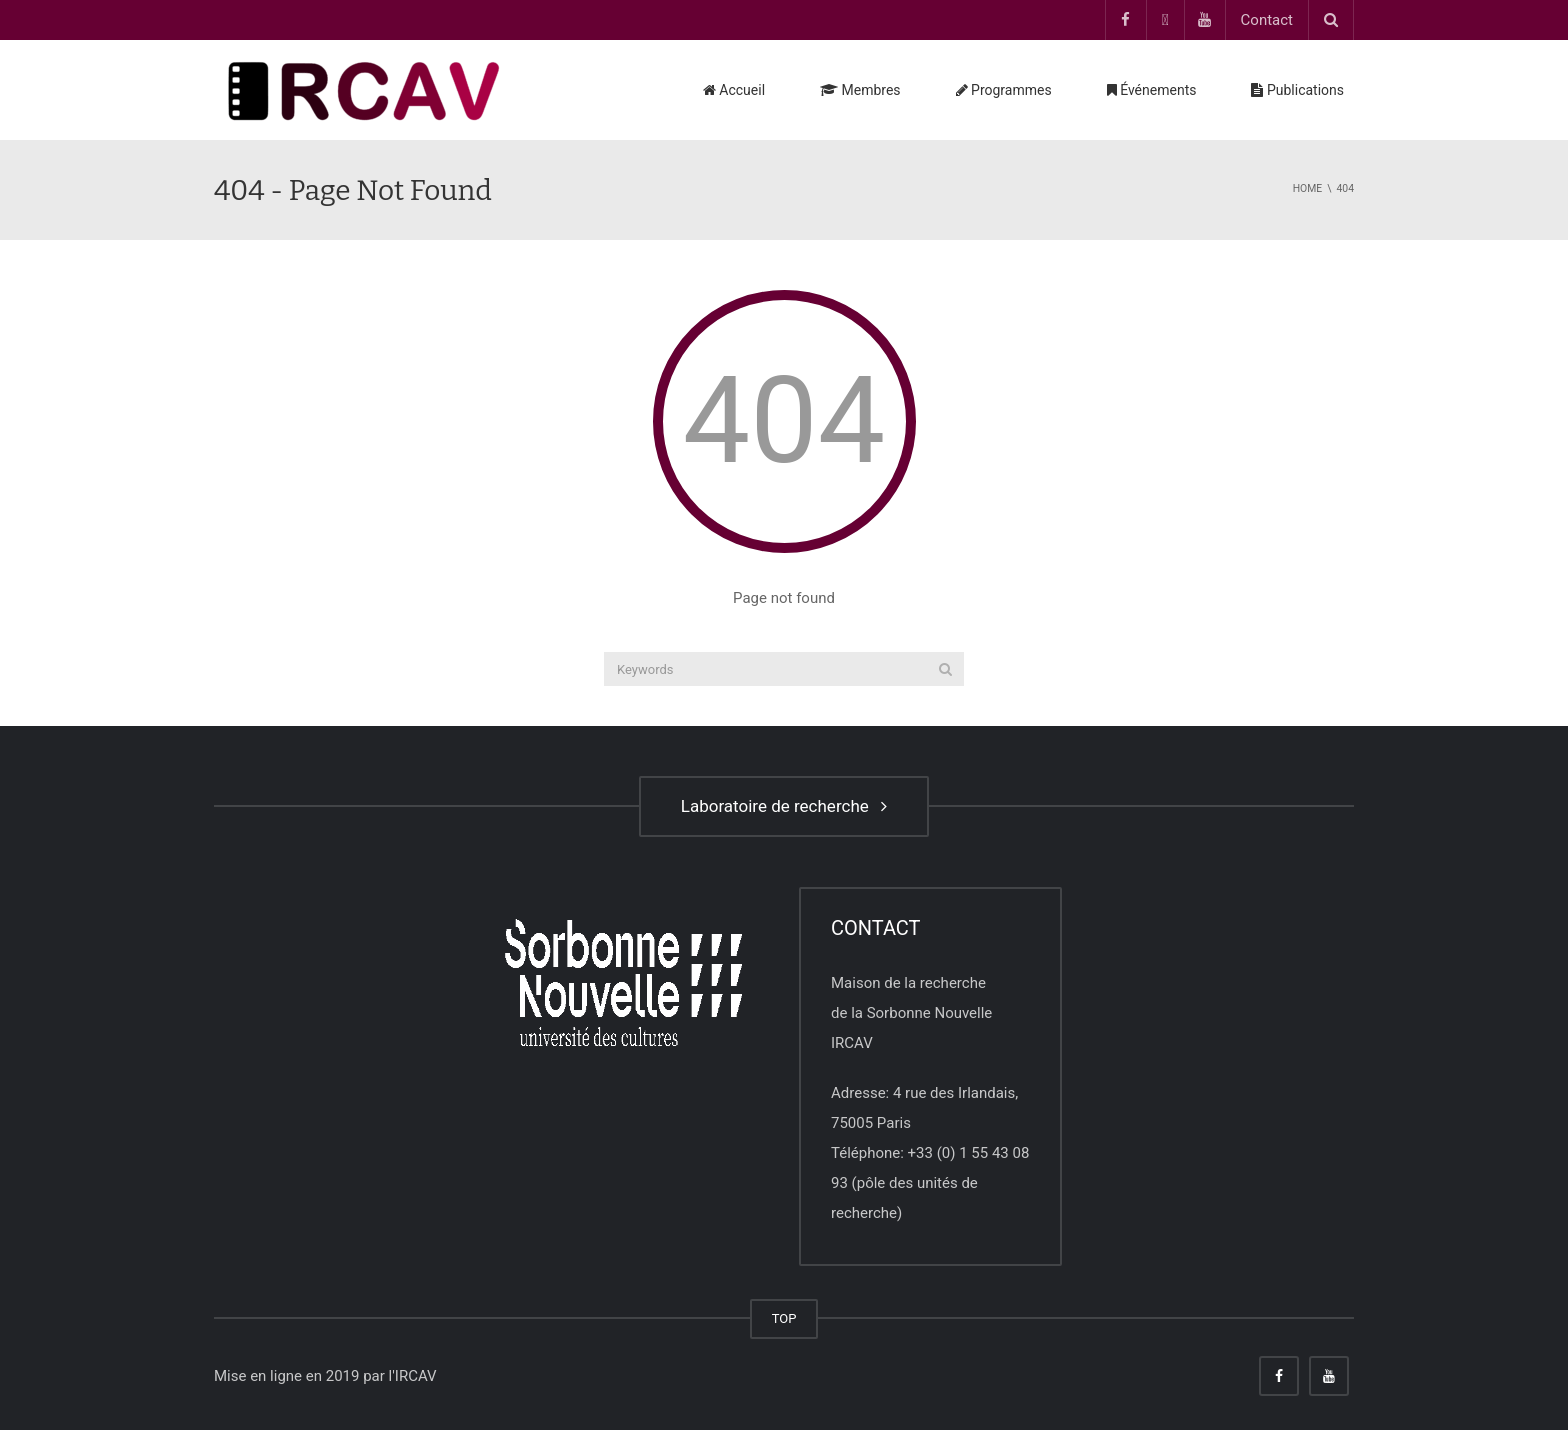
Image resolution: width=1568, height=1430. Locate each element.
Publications (1297, 90)
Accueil (734, 90)
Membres (860, 90)
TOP (784, 1318)
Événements (1152, 90)
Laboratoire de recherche (784, 806)
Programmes (1004, 90)
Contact (1267, 20)
